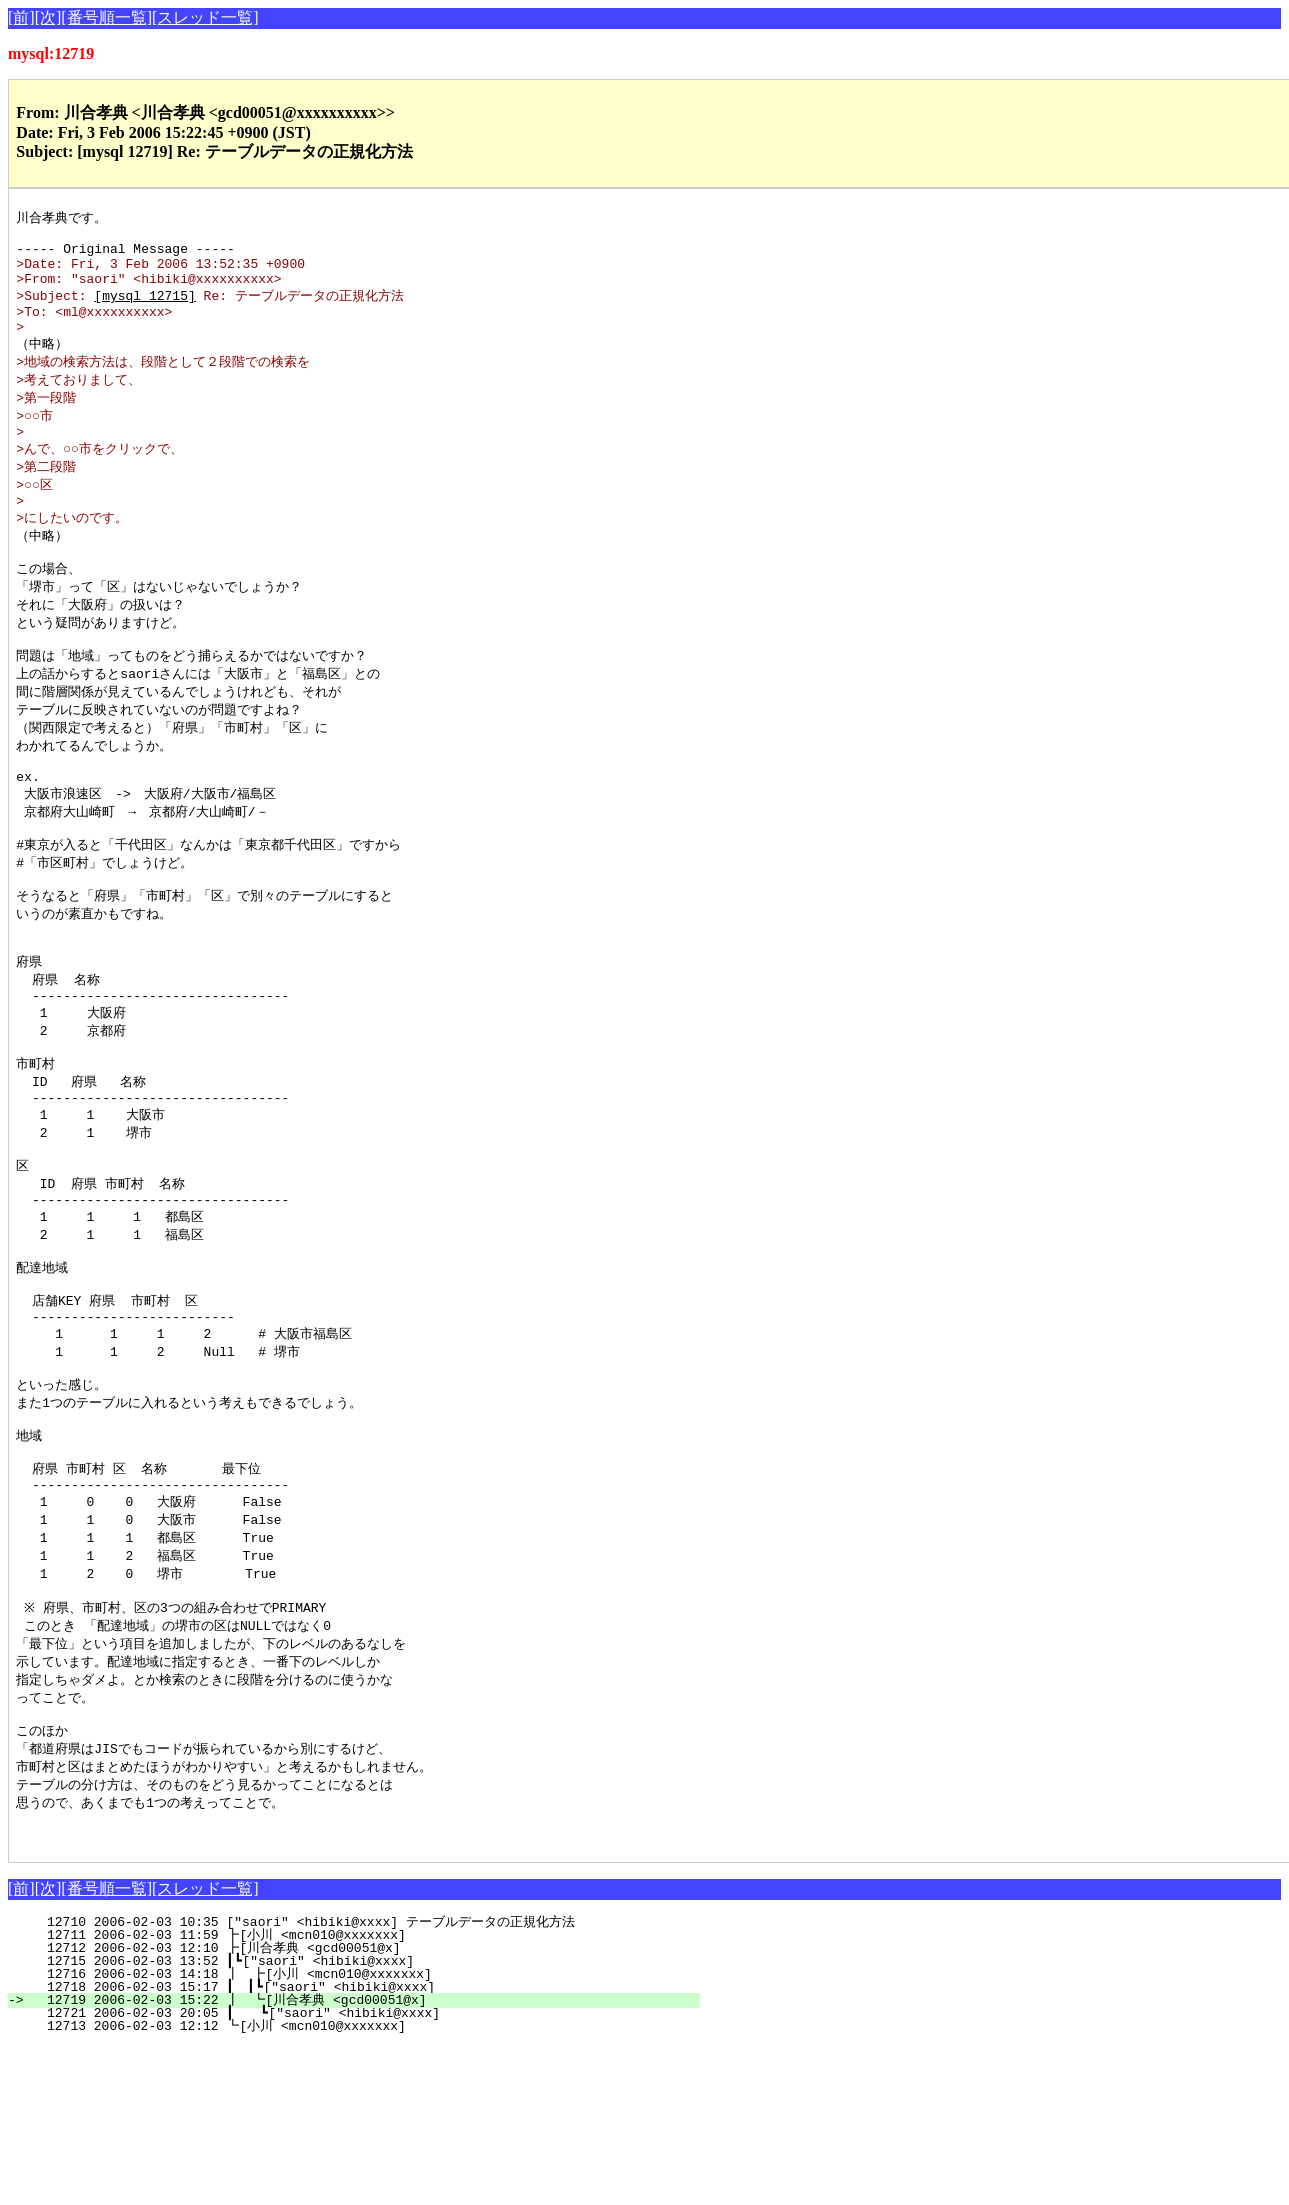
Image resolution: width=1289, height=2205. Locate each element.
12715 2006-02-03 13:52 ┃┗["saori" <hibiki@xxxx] (366, 2120)
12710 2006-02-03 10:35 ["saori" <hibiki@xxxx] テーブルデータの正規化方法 (357, 2081)
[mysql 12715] (144, 309)
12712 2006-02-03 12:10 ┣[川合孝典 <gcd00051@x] (365, 2107)
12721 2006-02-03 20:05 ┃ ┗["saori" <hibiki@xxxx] (364, 2172)
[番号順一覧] (106, 17)
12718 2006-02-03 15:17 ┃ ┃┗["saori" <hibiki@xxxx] (361, 2146)
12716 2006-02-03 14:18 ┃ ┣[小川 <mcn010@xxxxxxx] (362, 2133)
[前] (21, 17)
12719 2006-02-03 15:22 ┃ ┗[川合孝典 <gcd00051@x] (360, 2159)
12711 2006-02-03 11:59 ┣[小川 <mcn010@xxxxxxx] (367, 2094)
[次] (48, 17)
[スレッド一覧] (205, 17)
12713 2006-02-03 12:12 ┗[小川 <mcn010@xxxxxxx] (367, 2185)
